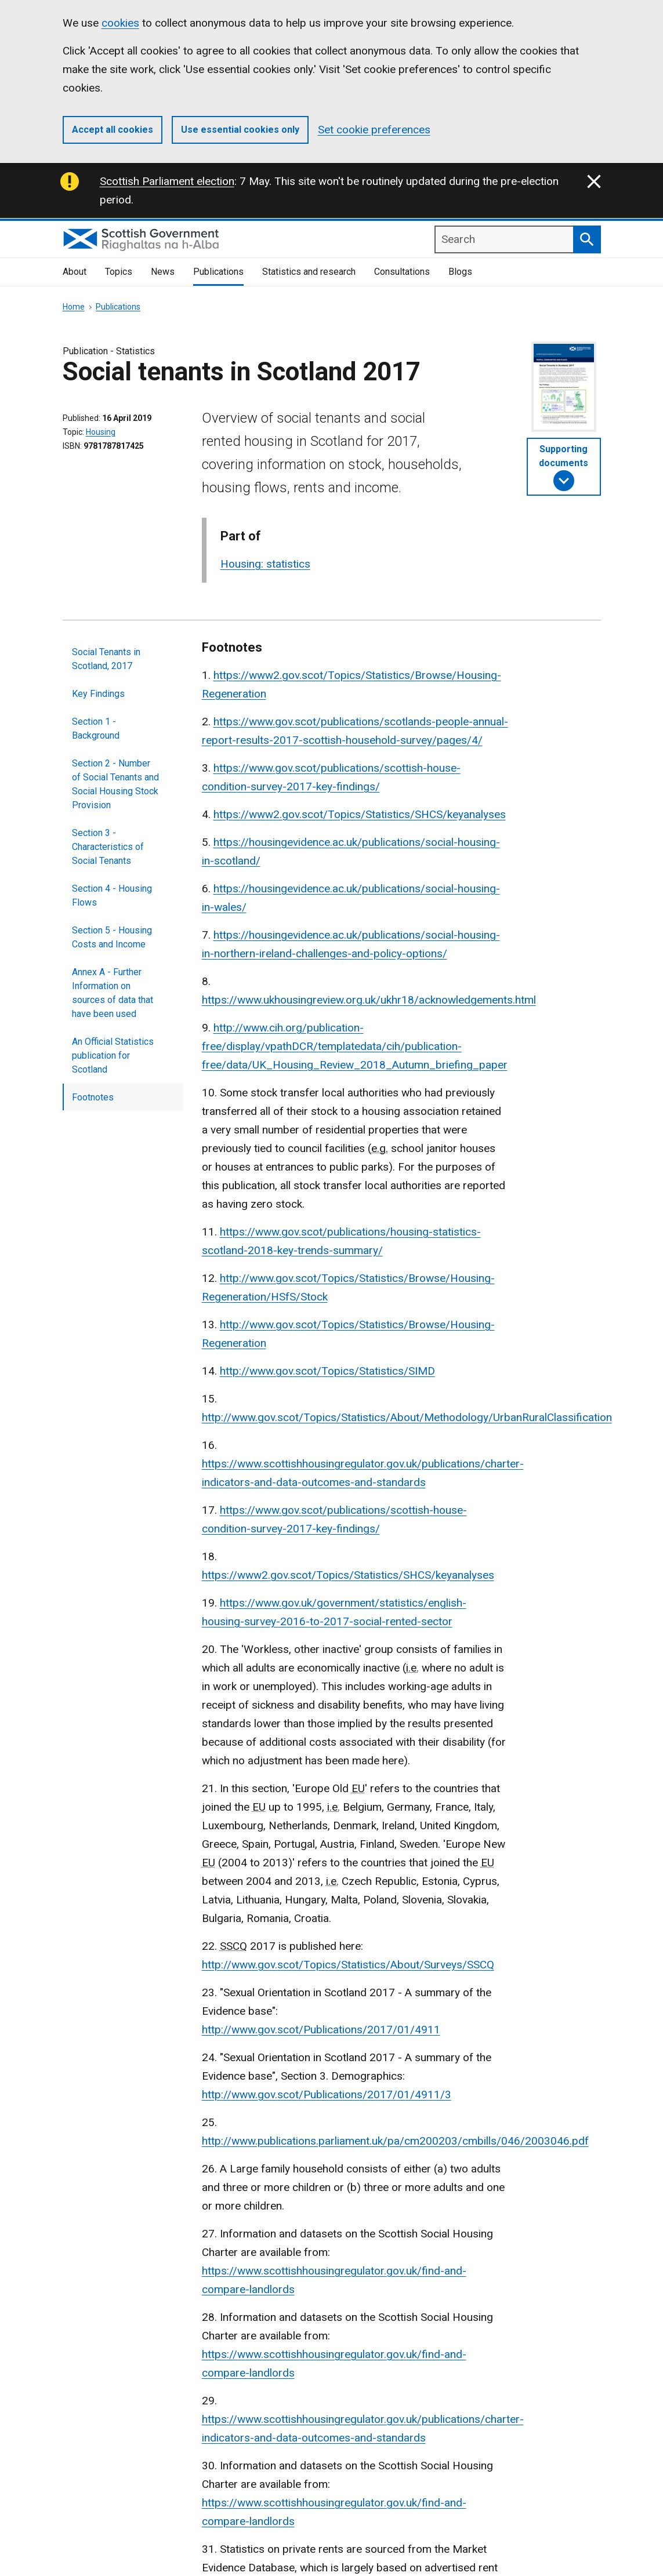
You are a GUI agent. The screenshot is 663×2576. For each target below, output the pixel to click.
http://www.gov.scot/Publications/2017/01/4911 (321, 2029)
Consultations (402, 271)
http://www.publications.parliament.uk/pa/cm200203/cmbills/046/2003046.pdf (395, 2141)
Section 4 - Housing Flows (112, 895)
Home (74, 306)
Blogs (460, 271)
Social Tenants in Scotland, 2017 (106, 658)
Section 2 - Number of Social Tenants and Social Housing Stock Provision (115, 784)
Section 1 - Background (95, 728)
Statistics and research (309, 271)
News (163, 271)
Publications (218, 271)
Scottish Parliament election (167, 181)
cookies (120, 23)
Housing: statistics (265, 564)
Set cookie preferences (374, 129)
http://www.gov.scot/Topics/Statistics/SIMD (327, 1371)
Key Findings (98, 693)
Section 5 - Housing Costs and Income (112, 937)
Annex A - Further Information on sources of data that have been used (112, 993)
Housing (100, 432)
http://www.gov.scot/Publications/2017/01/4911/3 (326, 2094)
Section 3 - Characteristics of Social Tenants (108, 846)
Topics (118, 271)
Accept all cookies (112, 129)
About (74, 271)
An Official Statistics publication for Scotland (113, 1055)
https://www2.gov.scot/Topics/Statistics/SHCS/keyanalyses (359, 814)
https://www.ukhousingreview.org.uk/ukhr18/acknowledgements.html (369, 1000)
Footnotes (93, 1097)
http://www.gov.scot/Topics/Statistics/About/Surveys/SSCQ (348, 1964)
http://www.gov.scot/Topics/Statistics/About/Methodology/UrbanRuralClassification (407, 1417)
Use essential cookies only (240, 129)
